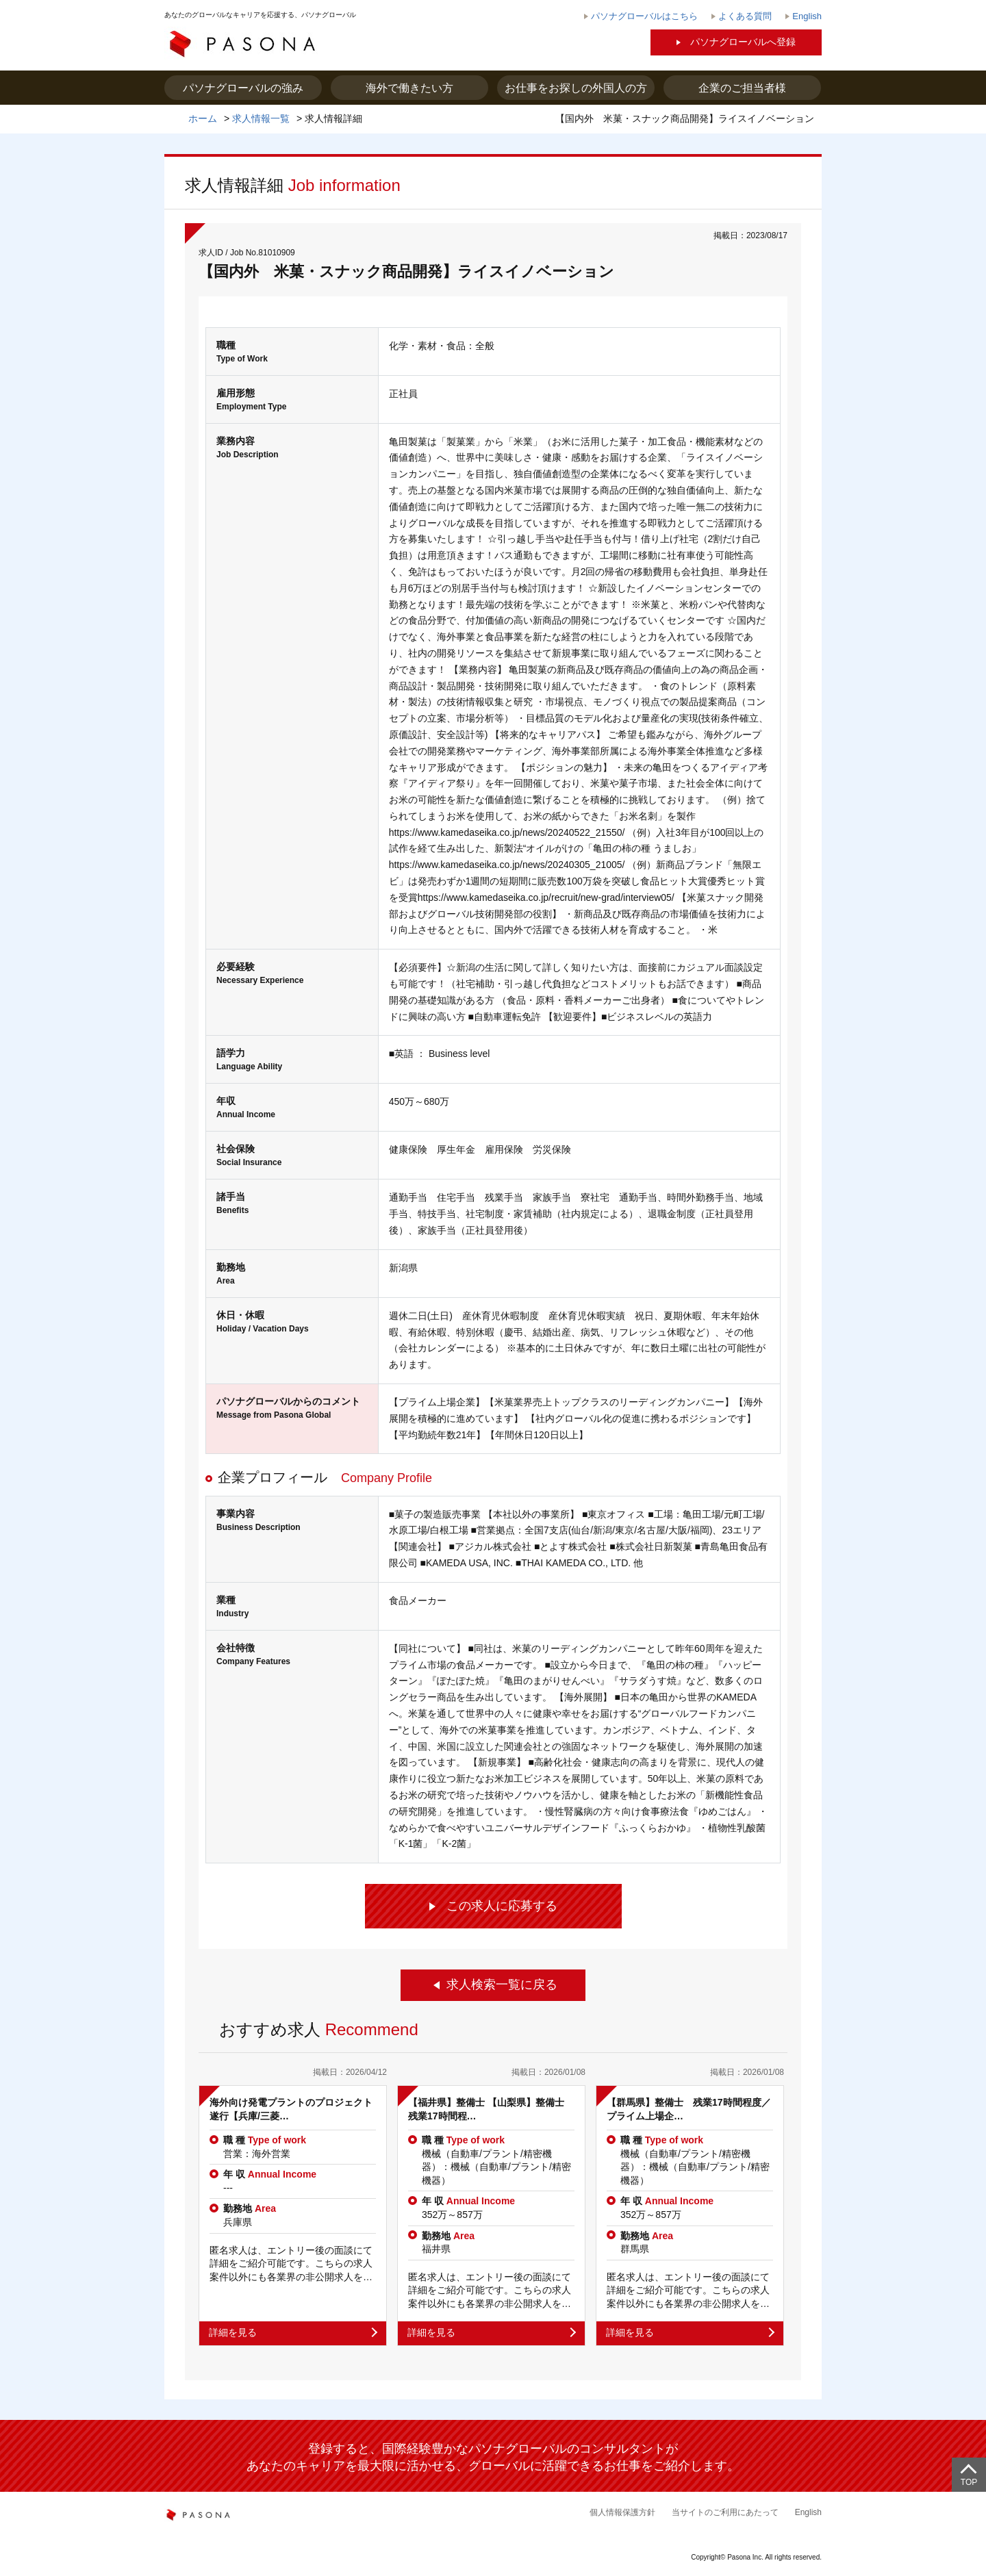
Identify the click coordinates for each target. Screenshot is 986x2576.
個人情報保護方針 (622, 2512)
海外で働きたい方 (409, 88)
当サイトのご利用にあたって (725, 2512)
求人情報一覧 (261, 118)
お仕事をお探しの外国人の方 (576, 88)
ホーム (202, 118)
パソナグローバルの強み (243, 88)
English (808, 2512)
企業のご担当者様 (742, 88)
